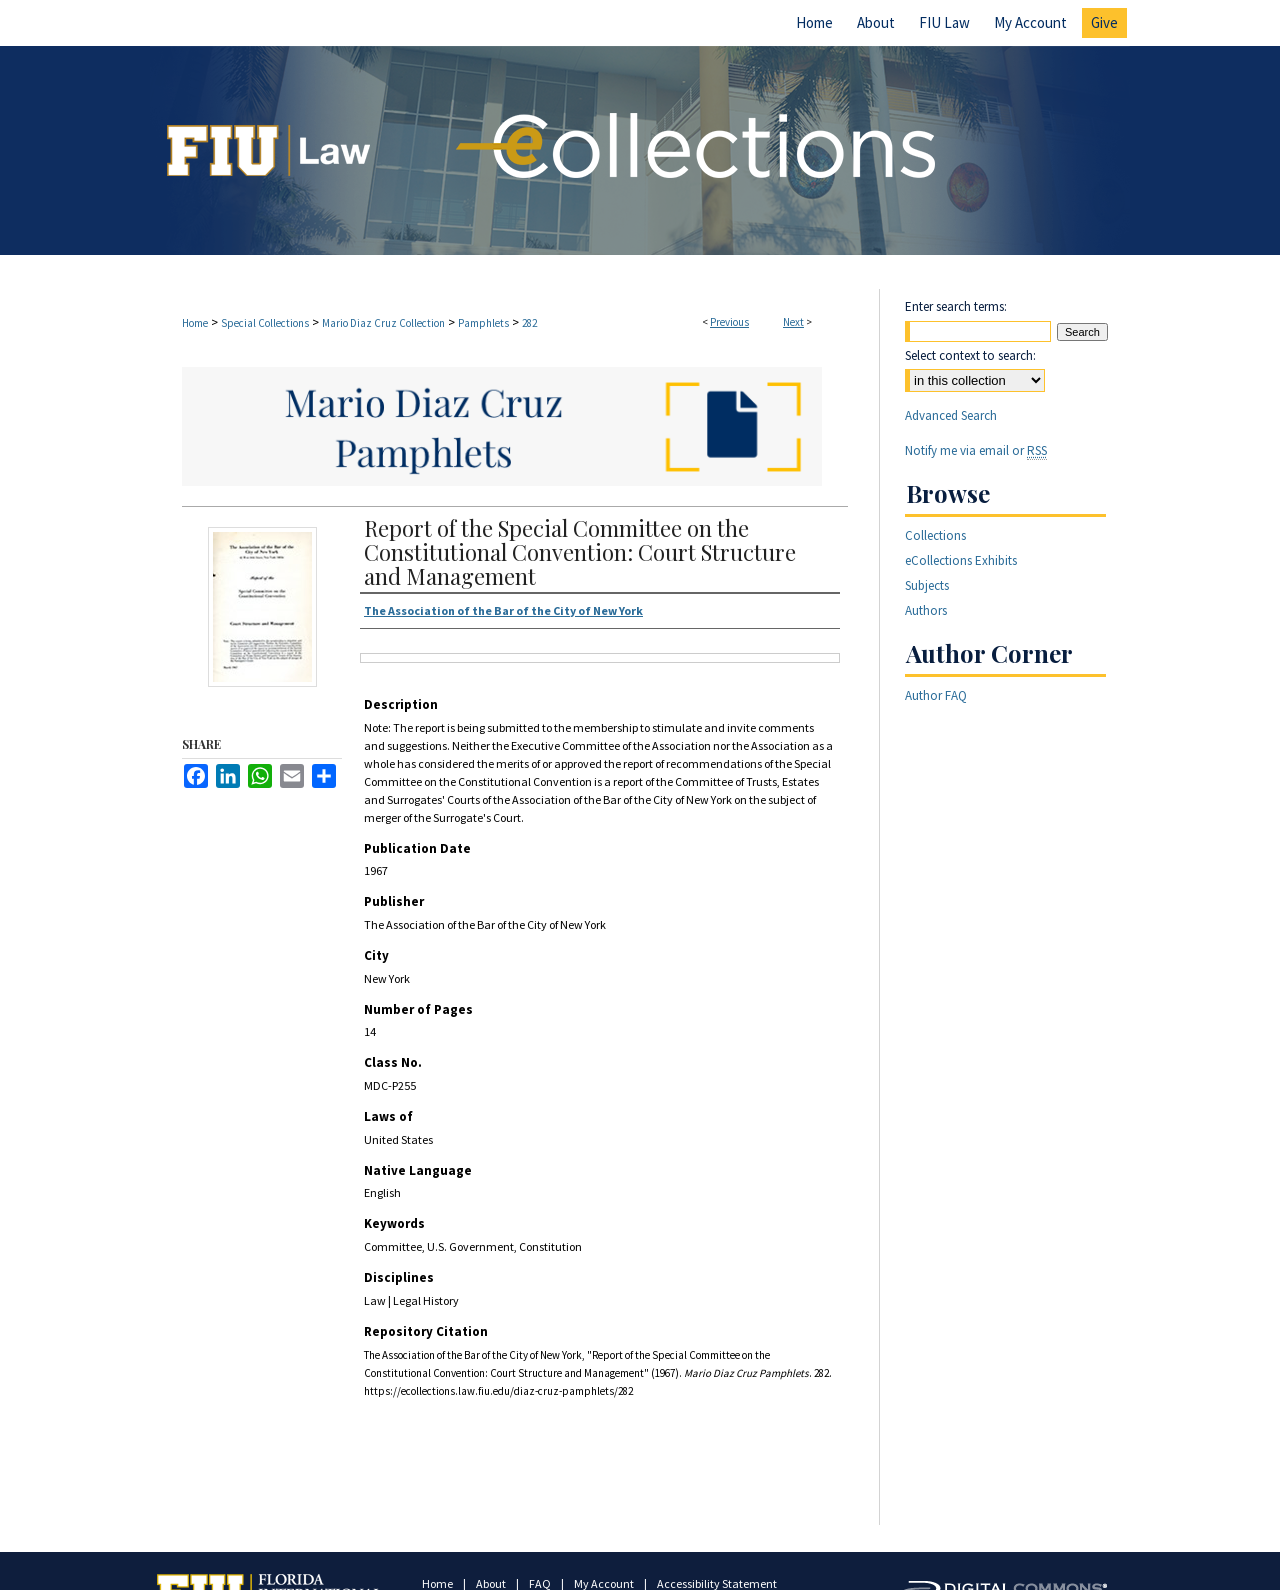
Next (793, 322)
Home (195, 323)
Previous (729, 322)
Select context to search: (970, 355)
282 (529, 323)
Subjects (927, 585)
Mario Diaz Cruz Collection (383, 323)
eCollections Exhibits (961, 560)
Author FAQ (936, 695)
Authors (926, 610)
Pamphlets (483, 323)
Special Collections (265, 323)
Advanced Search (951, 415)
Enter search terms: (956, 306)
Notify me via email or (976, 450)
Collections (935, 535)
